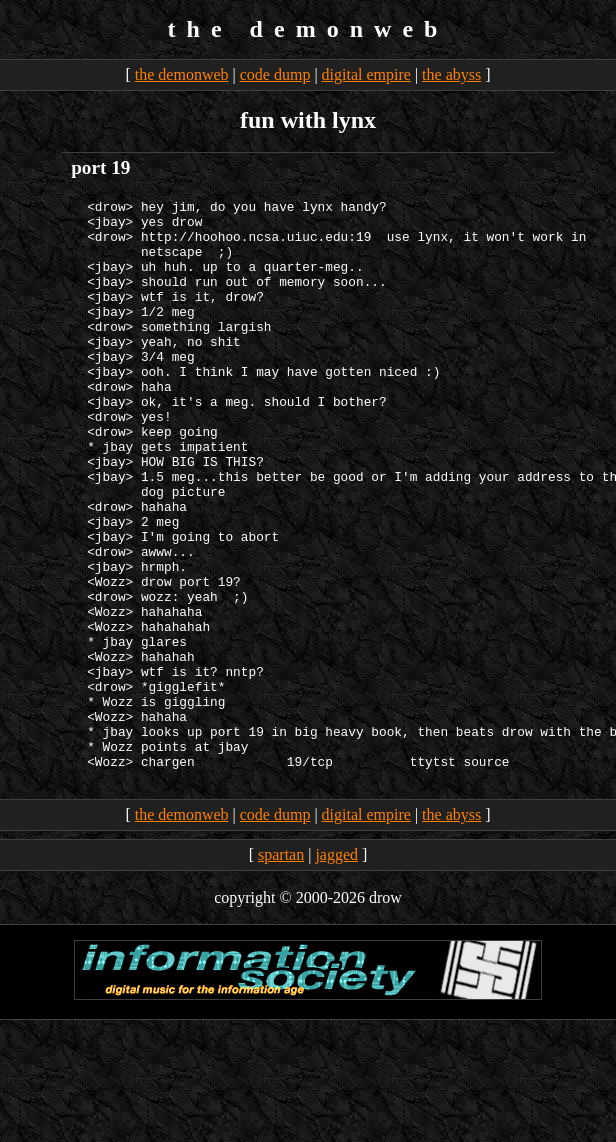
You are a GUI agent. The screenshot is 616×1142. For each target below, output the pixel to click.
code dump (275, 74)
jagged (336, 968)
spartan (281, 968)
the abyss (451, 74)
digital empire (366, 74)
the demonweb (182, 74)
